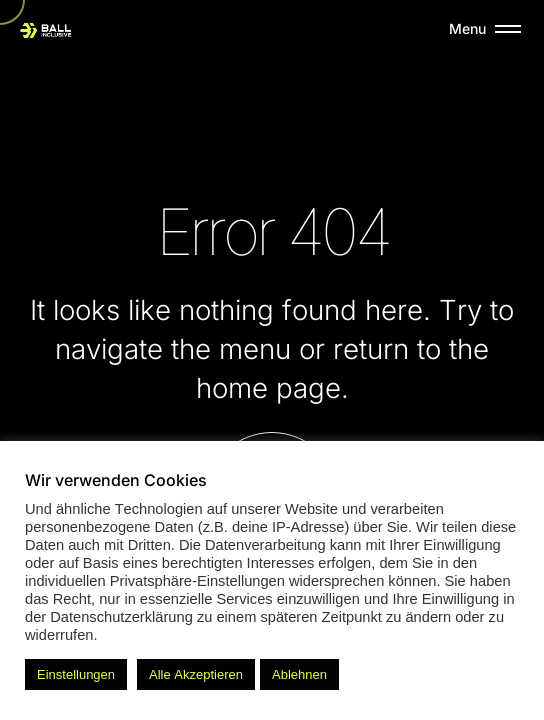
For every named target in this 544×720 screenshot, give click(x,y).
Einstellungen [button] (76, 674)
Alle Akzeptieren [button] (196, 674)
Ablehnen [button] (299, 674)
